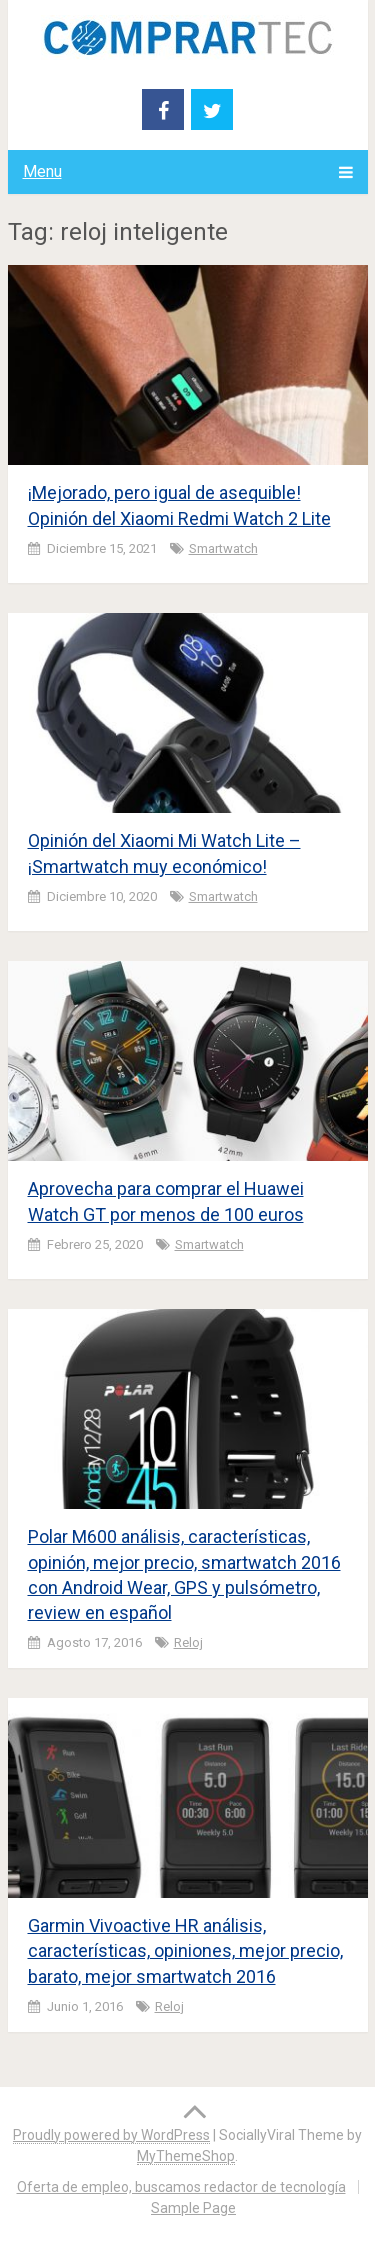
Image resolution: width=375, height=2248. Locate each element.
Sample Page (193, 2208)
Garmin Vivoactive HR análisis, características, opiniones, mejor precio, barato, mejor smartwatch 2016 (185, 1950)
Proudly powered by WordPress (111, 2135)
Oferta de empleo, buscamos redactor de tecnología (181, 2187)
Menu (42, 171)
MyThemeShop (186, 2156)
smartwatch (223, 548)
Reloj (188, 1642)
